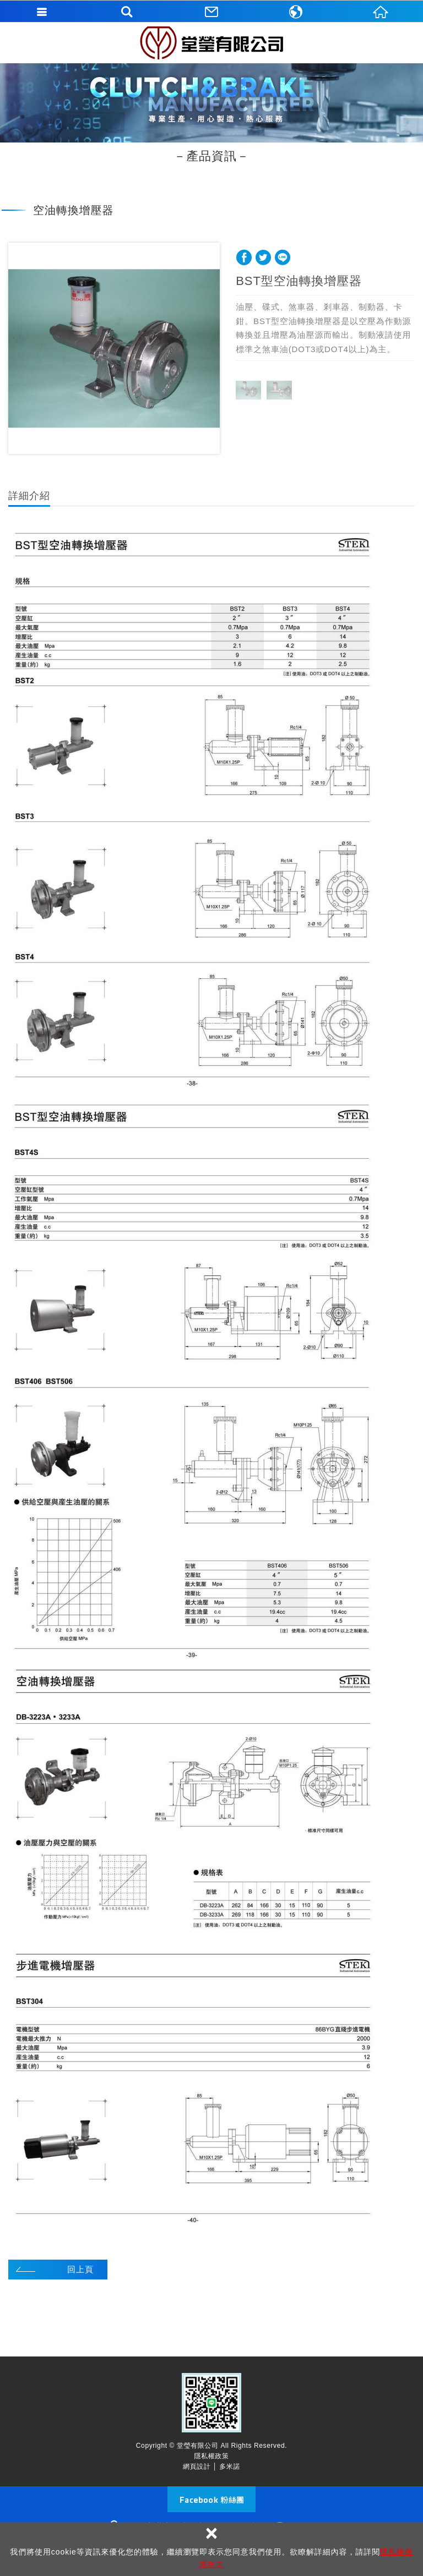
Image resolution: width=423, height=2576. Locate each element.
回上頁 (80, 2269)
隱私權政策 (211, 2456)
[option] (114, 348)
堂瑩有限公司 (211, 42)
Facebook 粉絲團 (211, 2499)
